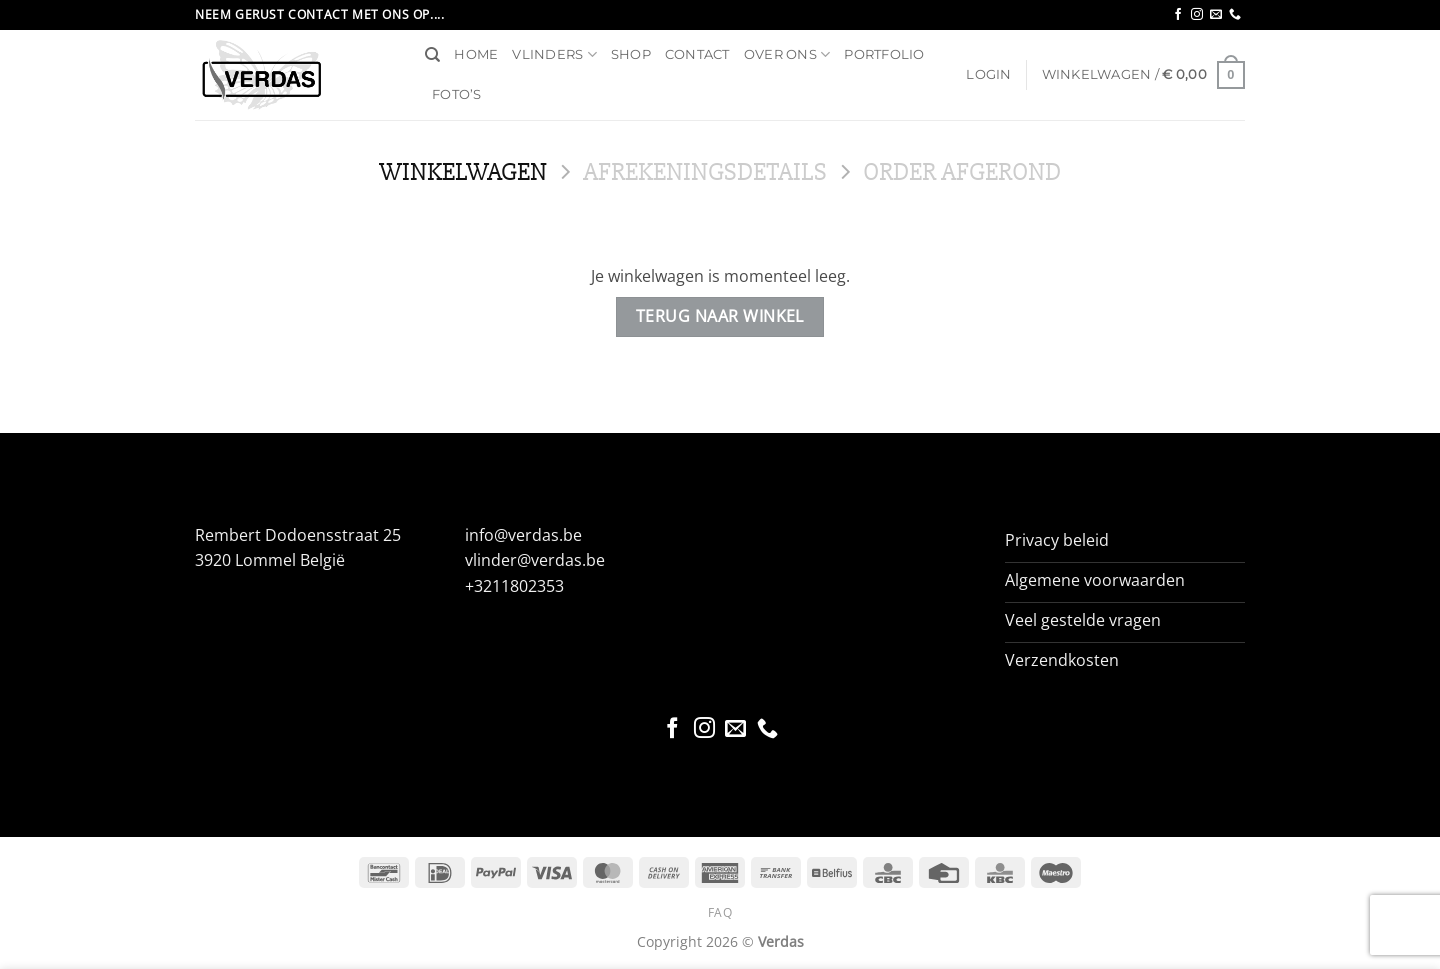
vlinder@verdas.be (535, 560)
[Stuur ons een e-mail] (1216, 15)
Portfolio (884, 54)
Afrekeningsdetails (705, 172)
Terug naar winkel (720, 316)
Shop (631, 54)
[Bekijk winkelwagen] (1143, 75)
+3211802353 (514, 586)
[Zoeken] (432, 55)
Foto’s (457, 94)
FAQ (720, 912)
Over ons (787, 54)
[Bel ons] (1235, 15)
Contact (697, 54)
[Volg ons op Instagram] (1197, 15)
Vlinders (554, 54)
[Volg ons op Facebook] (1178, 15)
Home (476, 54)
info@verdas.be (523, 535)
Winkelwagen (463, 172)
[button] (988, 75)
